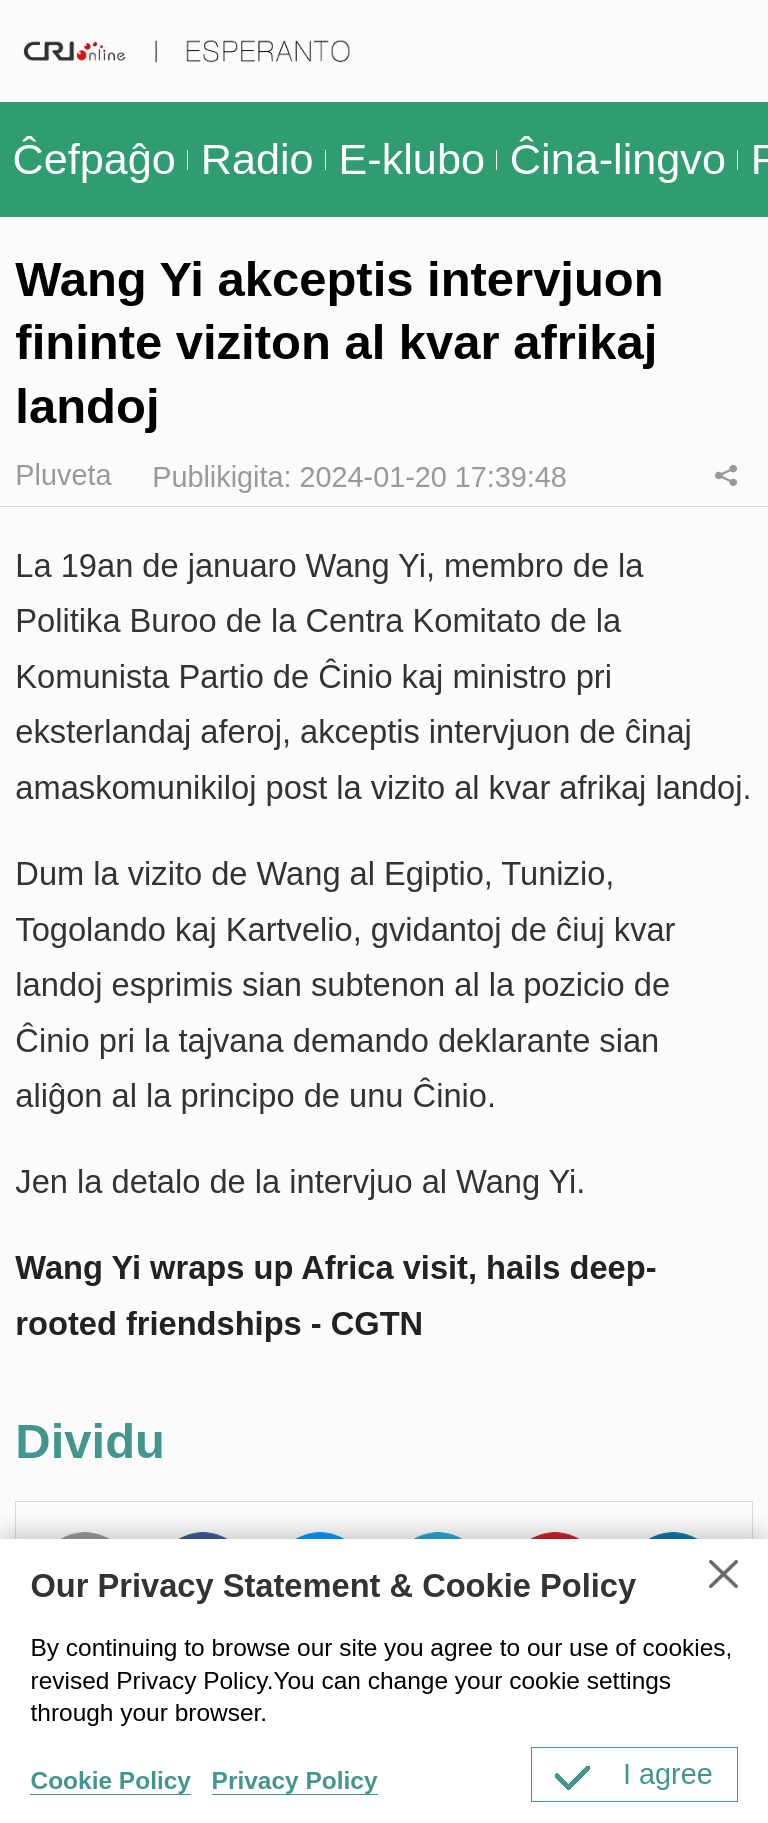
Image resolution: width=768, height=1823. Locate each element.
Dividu (725, 475)
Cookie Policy (110, 1780)
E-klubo (411, 159)
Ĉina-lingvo (618, 159)
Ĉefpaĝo (93, 159)
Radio (257, 159)
